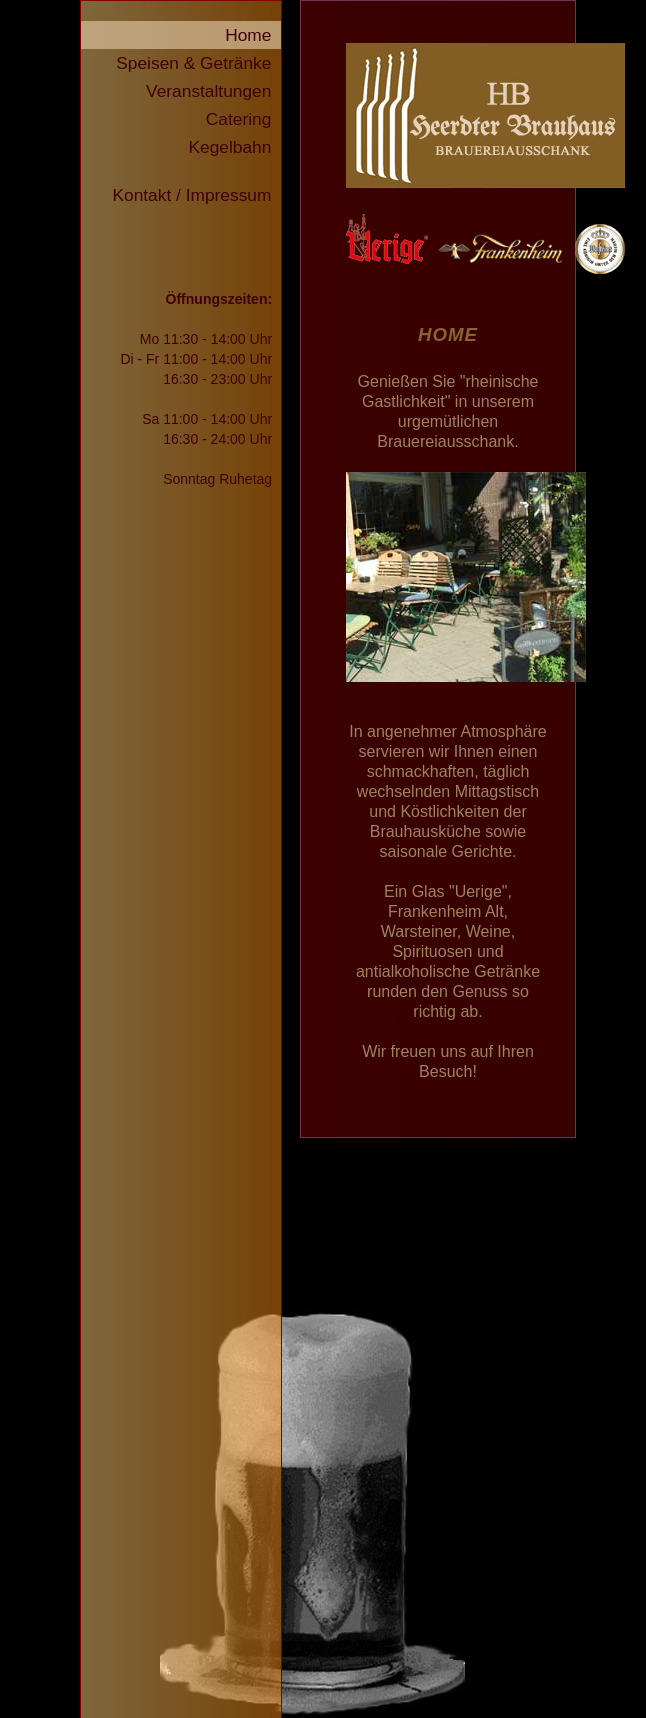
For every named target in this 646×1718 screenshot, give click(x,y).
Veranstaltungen (213, 91)
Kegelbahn (235, 147)
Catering (243, 119)
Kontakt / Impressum (196, 195)
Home (253, 35)
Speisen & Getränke (198, 63)
